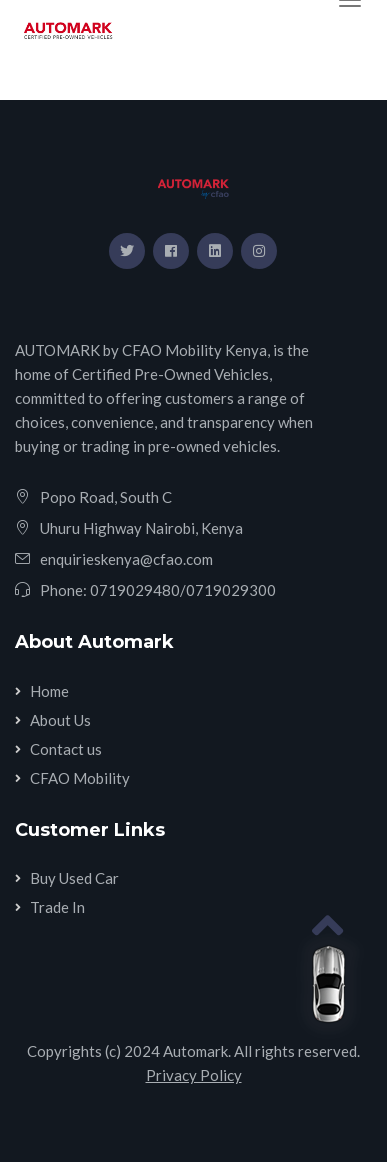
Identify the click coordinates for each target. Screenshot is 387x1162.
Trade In (57, 907)
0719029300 (231, 590)
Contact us (66, 749)
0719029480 (135, 590)
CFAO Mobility (80, 778)
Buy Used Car (74, 878)
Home (49, 691)
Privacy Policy (194, 1075)
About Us (60, 720)
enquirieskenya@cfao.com (126, 559)
